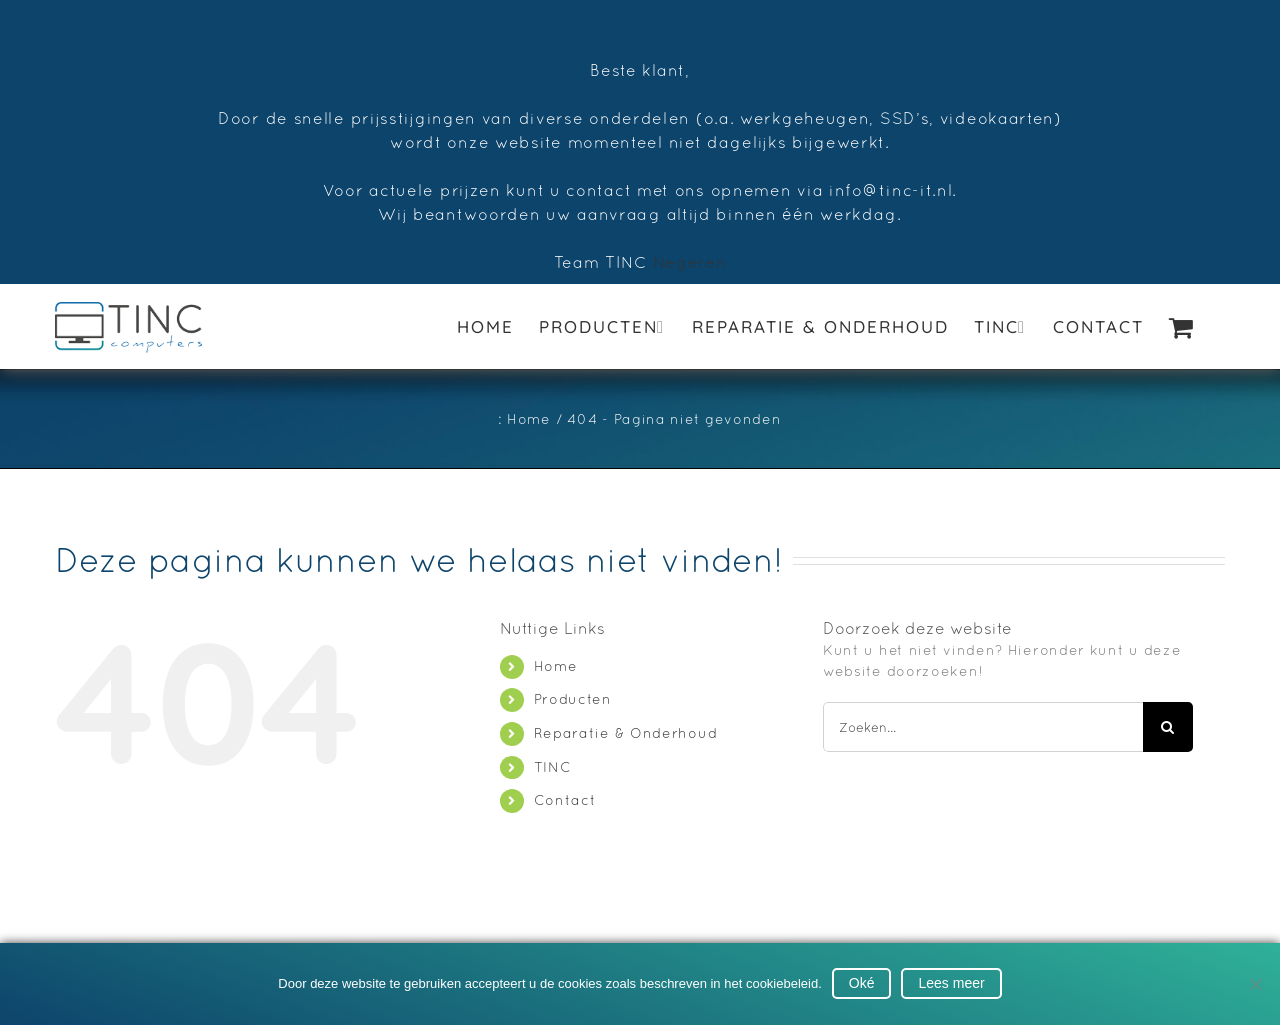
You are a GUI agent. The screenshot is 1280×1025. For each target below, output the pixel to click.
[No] (1255, 984)
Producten (573, 699)
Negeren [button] (690, 262)
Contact (565, 800)
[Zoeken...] (983, 727)
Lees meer (951, 983)
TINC (553, 767)
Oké (862, 983)
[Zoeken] (1168, 727)
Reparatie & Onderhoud (626, 733)
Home (556, 666)
